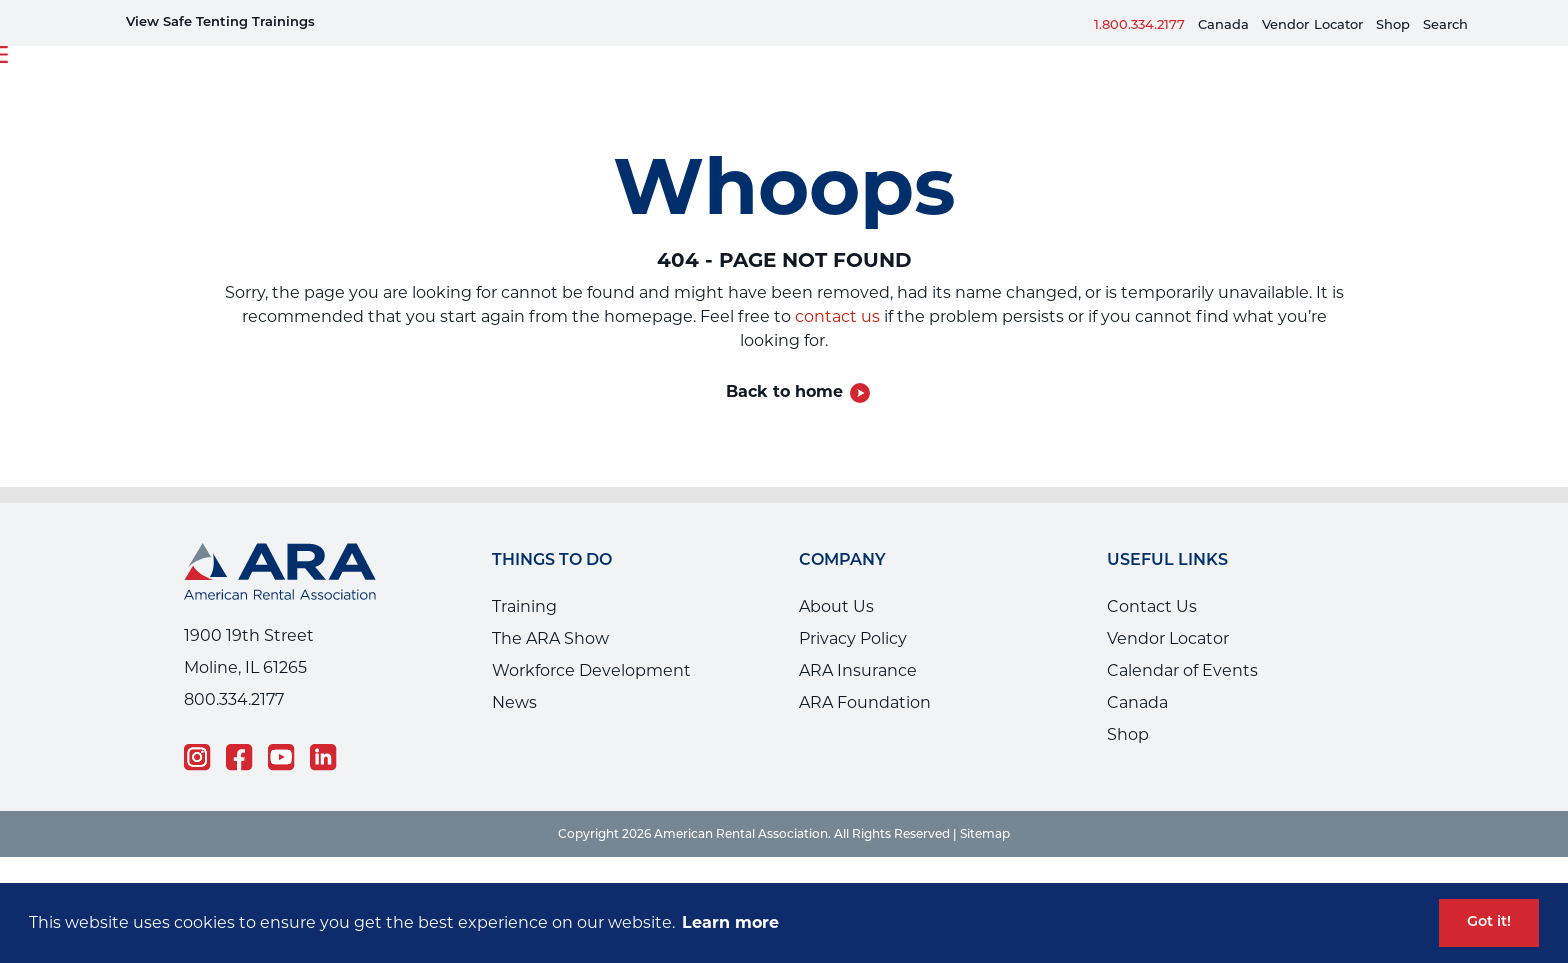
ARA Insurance (858, 670)
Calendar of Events (1182, 670)
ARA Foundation (865, 702)
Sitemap (985, 833)
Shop (1393, 24)
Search (1445, 24)
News (514, 702)
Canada (1223, 24)
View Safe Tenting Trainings (220, 22)
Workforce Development (591, 670)
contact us (837, 316)
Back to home (784, 391)
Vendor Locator (1168, 638)
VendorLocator (1312, 24)
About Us (836, 606)
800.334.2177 (234, 699)
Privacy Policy (853, 638)
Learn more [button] (730, 922)
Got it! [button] (1489, 922)
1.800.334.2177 (1139, 24)
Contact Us (1152, 606)
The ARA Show (550, 638)
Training (524, 606)
